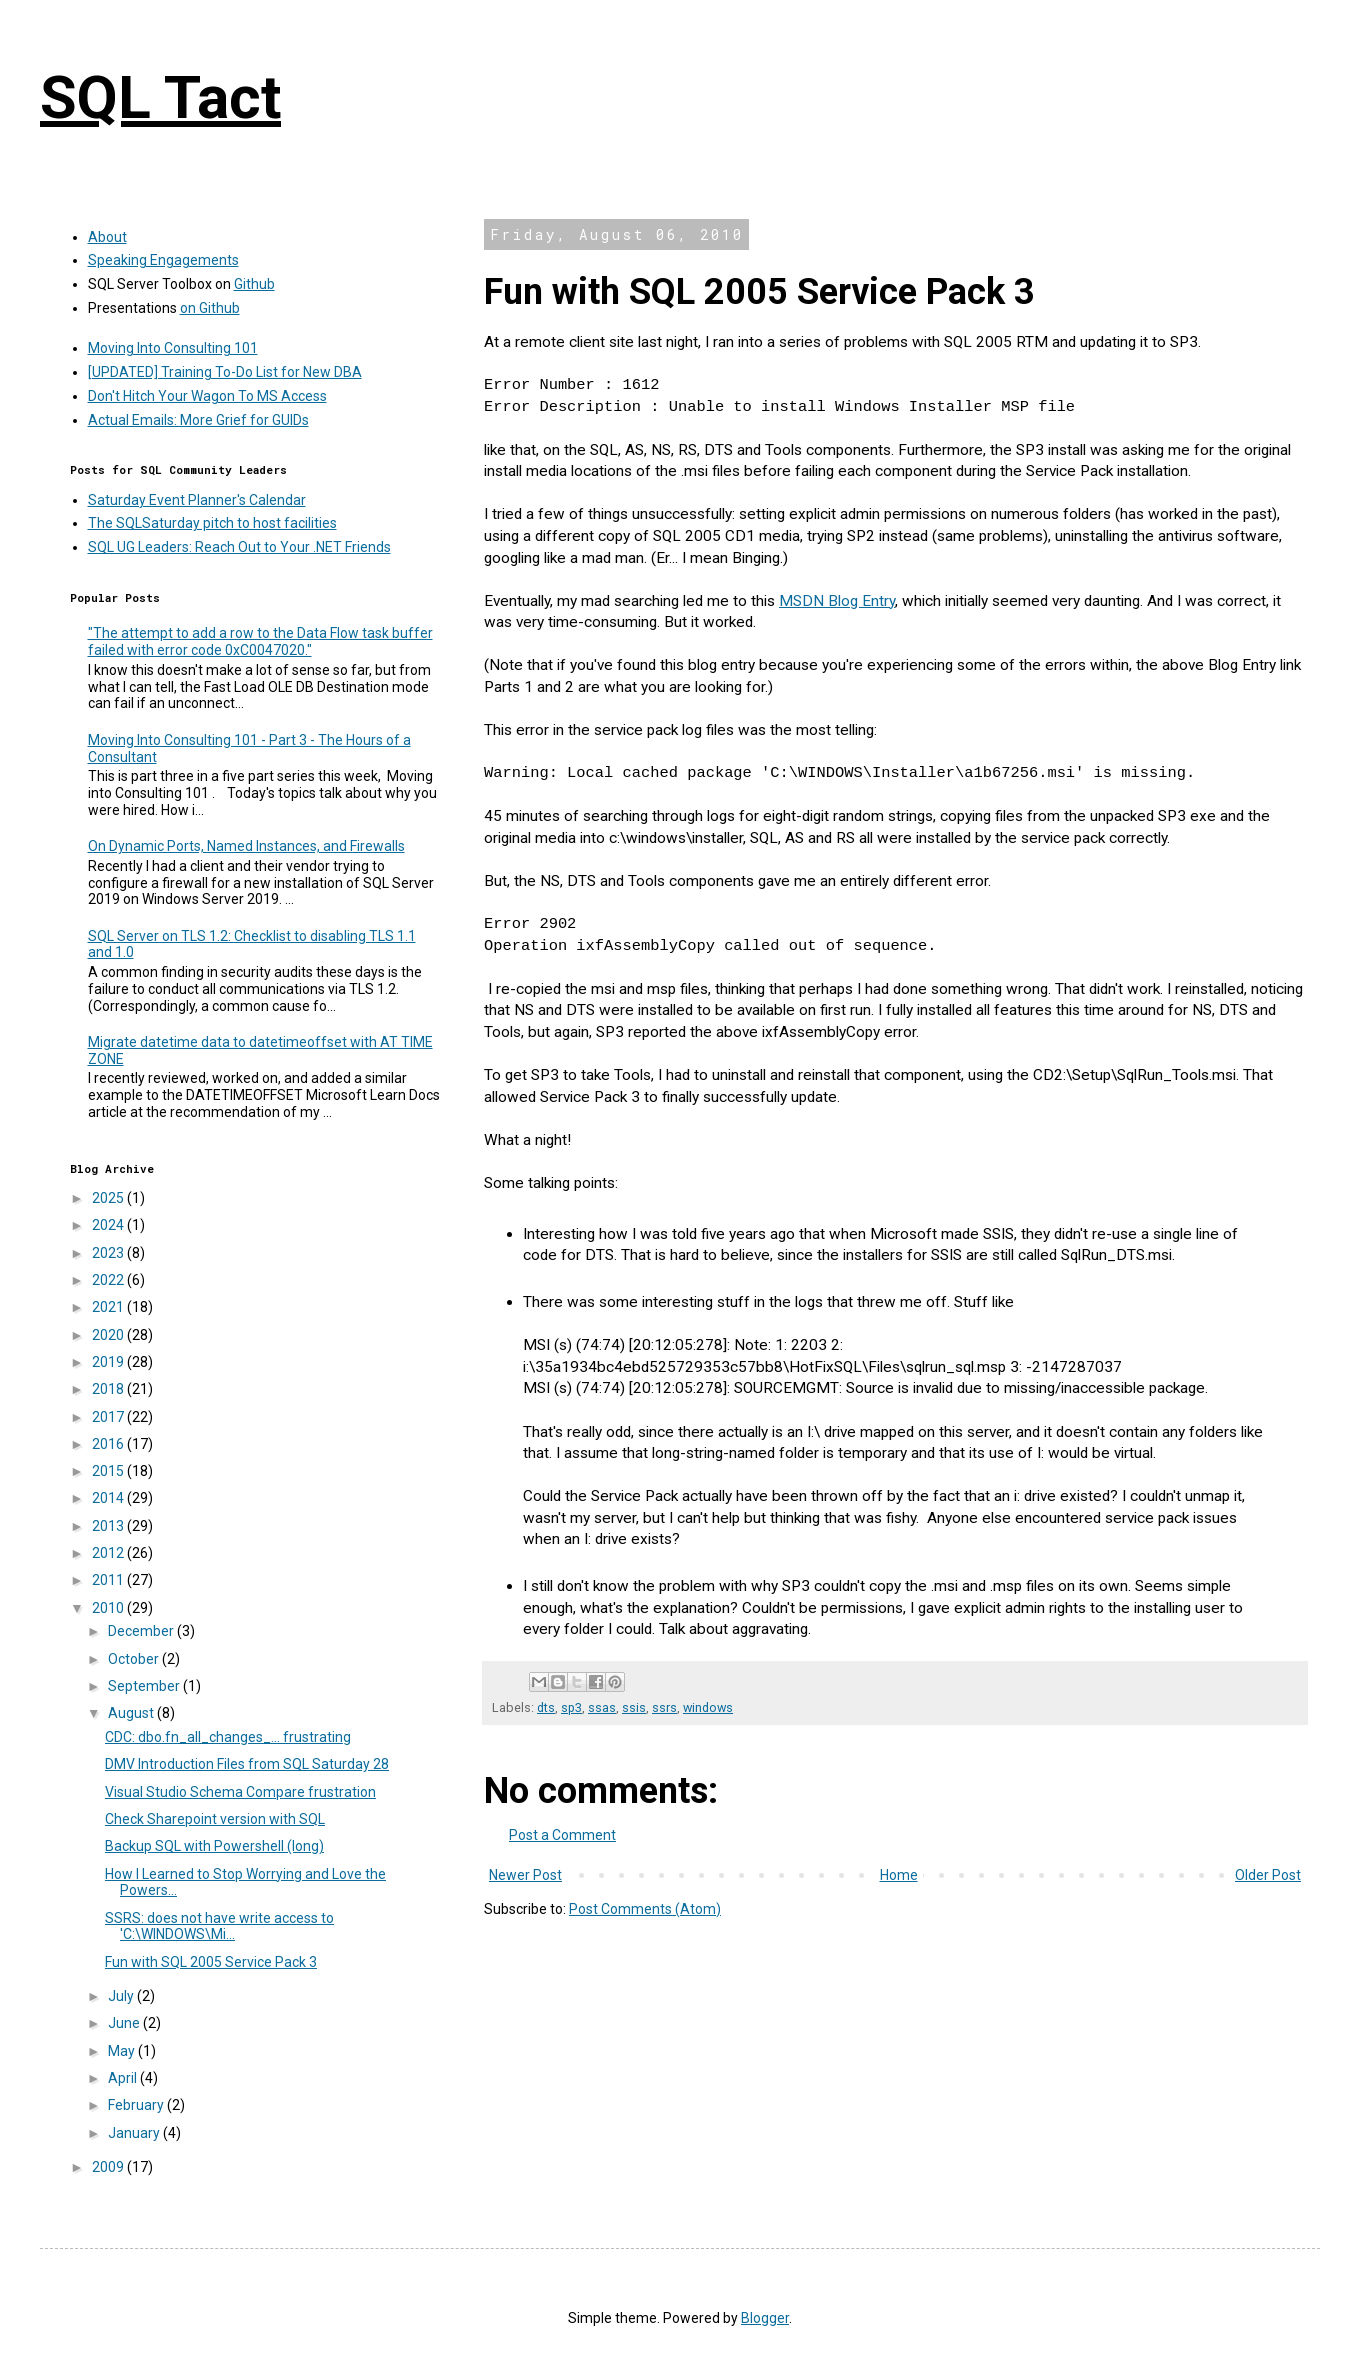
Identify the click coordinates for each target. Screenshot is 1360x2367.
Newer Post (525, 1875)
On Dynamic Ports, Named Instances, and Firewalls (246, 846)
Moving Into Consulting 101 (173, 348)
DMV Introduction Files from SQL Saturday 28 (247, 1764)
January (135, 2133)
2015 (109, 1471)
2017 (109, 1417)
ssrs (664, 1707)
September (145, 1686)
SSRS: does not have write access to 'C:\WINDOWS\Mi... (219, 1926)
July (122, 1996)
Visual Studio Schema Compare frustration (240, 1792)
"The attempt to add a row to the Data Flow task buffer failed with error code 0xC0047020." (260, 641)
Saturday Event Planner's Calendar (197, 500)
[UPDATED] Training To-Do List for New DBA (225, 372)
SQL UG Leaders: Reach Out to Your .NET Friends (239, 547)
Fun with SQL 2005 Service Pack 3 (211, 1962)
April (124, 2078)
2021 (109, 1307)
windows (708, 1707)
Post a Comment (562, 1835)
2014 (109, 1498)
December (142, 1631)
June (125, 2023)
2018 (109, 1389)
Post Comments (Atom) (645, 1909)
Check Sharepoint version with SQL (215, 1819)
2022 (109, 1280)
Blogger (765, 2318)
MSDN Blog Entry (837, 601)
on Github (210, 308)
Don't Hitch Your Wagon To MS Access (207, 396)
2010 (109, 1608)
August (132, 1713)
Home (899, 1875)
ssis (634, 1707)
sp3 (571, 1707)
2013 (109, 1526)
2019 (109, 1362)
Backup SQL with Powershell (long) (214, 1846)
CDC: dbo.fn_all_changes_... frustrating (228, 1737)
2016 (109, 1444)
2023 (109, 1253)
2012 (109, 1553)
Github (254, 284)
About (107, 237)
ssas (602, 1707)
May (123, 2051)
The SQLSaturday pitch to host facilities (212, 523)
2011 (109, 1580)
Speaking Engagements (163, 260)
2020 (109, 1335)
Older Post (1268, 1875)
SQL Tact (160, 97)
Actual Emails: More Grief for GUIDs (198, 420)
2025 (109, 1198)
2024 (109, 1225)
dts (546, 1707)
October (135, 1659)
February (137, 2105)
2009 (109, 2167)
